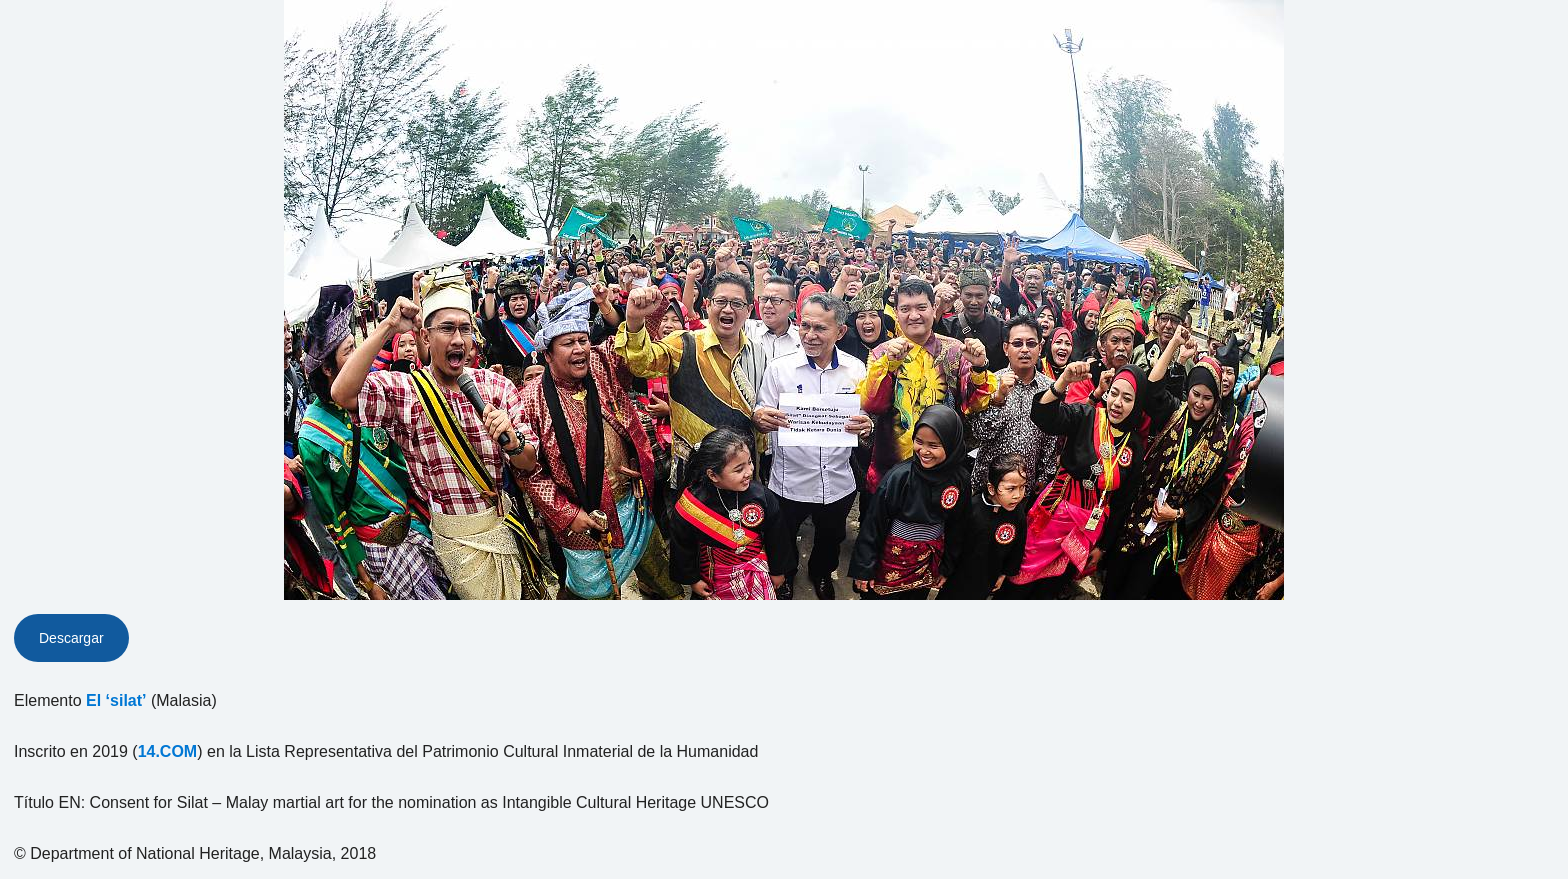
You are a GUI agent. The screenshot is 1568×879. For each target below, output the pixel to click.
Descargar (71, 638)
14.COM (168, 751)
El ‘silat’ (116, 700)
